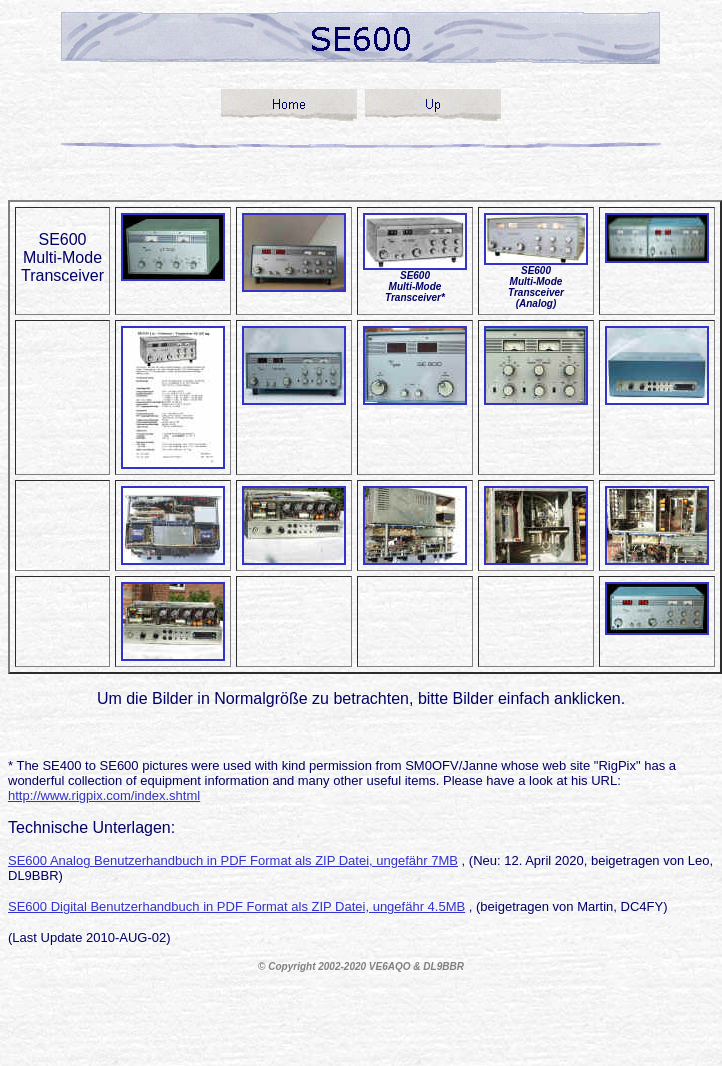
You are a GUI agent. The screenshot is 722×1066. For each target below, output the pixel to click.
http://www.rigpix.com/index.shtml (104, 795)
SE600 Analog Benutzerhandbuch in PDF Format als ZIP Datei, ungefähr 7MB (233, 860)
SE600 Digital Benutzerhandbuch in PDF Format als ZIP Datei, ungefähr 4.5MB (236, 906)
